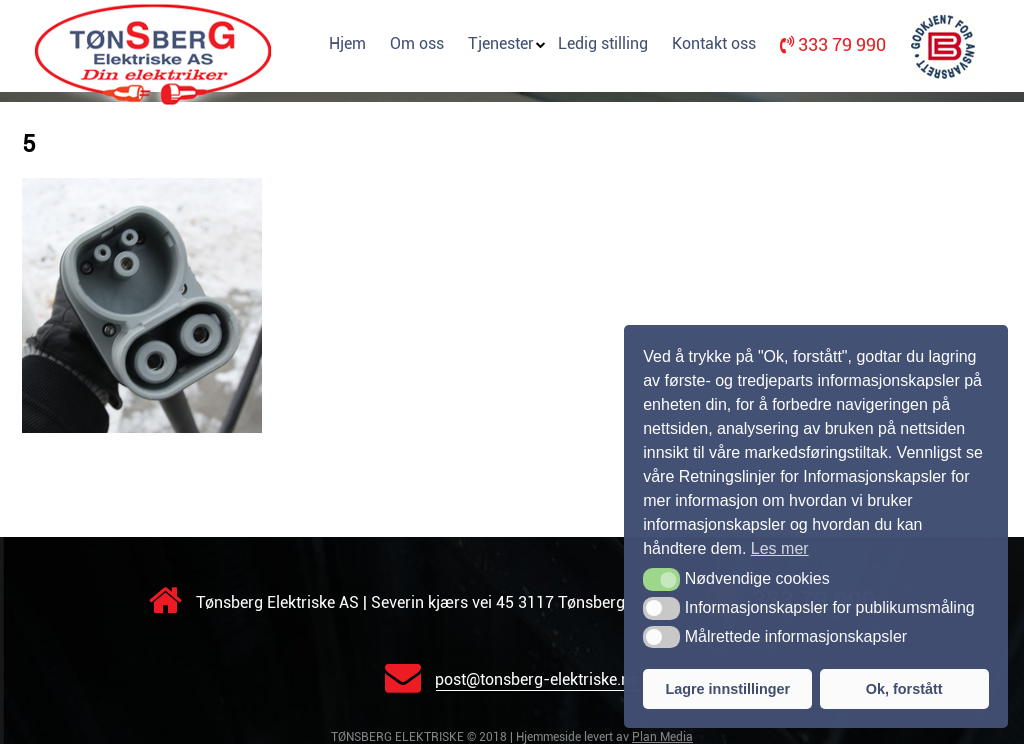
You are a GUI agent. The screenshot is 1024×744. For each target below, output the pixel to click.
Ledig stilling (603, 43)
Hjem (347, 43)
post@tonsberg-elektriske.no (512, 679)
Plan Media (662, 737)
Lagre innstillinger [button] (727, 689)
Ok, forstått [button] (904, 689)
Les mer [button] (780, 548)
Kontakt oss (714, 43)
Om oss (417, 43)
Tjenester (501, 43)
